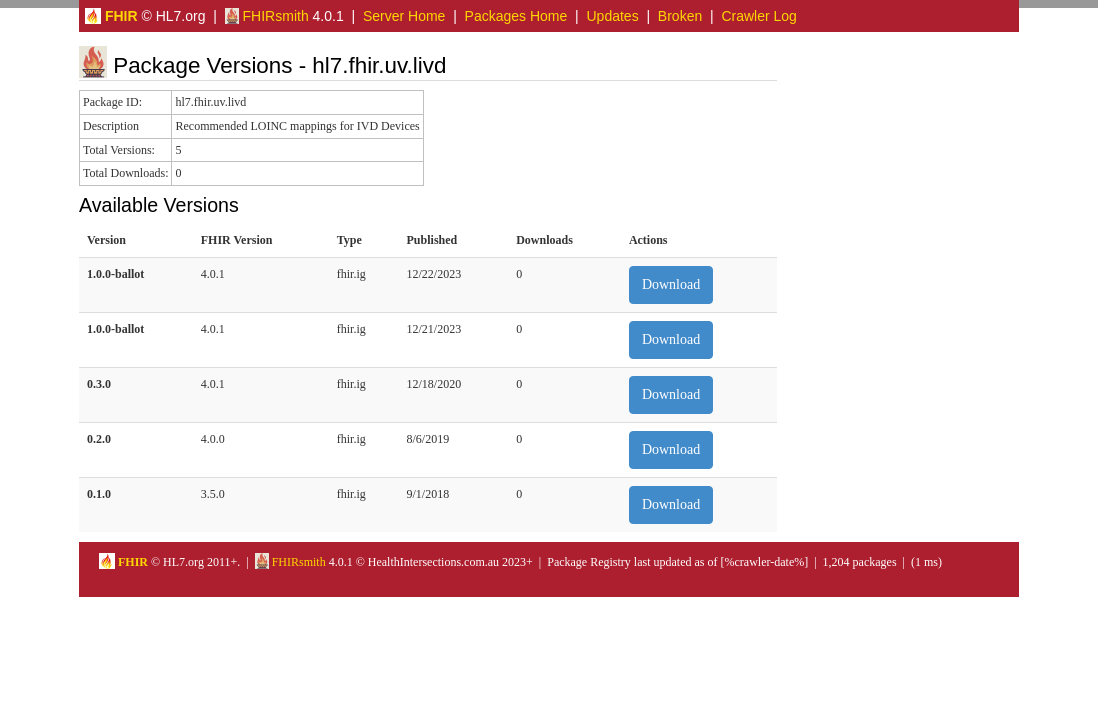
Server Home (404, 16)
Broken (680, 16)
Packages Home (516, 16)
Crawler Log (758, 16)
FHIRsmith (267, 16)
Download (671, 284)
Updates (613, 16)
